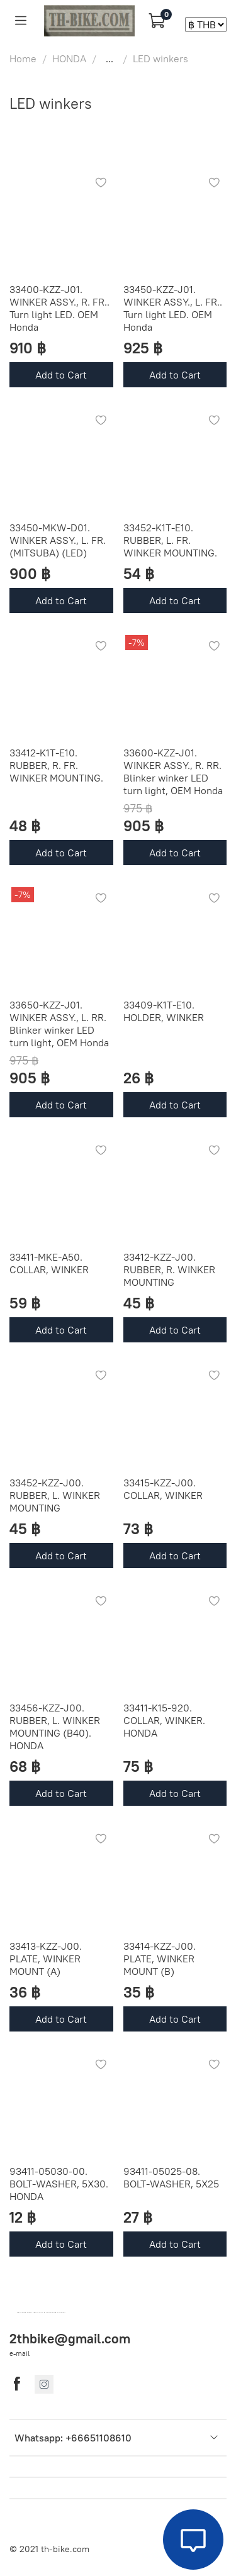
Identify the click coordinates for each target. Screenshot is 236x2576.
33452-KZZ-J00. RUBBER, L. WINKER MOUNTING (54, 1495)
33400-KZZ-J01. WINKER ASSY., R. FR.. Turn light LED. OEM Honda (59, 308)
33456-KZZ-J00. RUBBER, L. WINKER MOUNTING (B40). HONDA (54, 1726)
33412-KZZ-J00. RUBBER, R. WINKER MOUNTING (169, 1269)
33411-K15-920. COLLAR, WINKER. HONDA (164, 1720)
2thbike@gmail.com (69, 2338)
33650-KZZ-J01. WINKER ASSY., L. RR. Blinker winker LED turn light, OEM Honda (59, 1023)
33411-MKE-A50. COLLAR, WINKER (49, 1263)
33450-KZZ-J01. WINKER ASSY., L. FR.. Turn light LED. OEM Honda (172, 308)
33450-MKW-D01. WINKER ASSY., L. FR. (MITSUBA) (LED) (57, 540)
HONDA (69, 58)
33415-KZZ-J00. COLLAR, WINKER (163, 1488)
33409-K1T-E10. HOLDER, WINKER (163, 1011)
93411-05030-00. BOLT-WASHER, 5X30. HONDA (58, 2184)
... (109, 58)
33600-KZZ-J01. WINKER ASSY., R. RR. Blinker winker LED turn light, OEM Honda (173, 771)
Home (23, 58)
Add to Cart (61, 374)
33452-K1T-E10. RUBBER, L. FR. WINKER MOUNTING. (170, 540)
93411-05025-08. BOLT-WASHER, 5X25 (171, 2177)
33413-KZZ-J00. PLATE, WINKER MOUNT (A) (45, 1958)
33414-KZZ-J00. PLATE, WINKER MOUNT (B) (159, 1958)
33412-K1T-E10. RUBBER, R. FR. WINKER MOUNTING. (56, 765)
